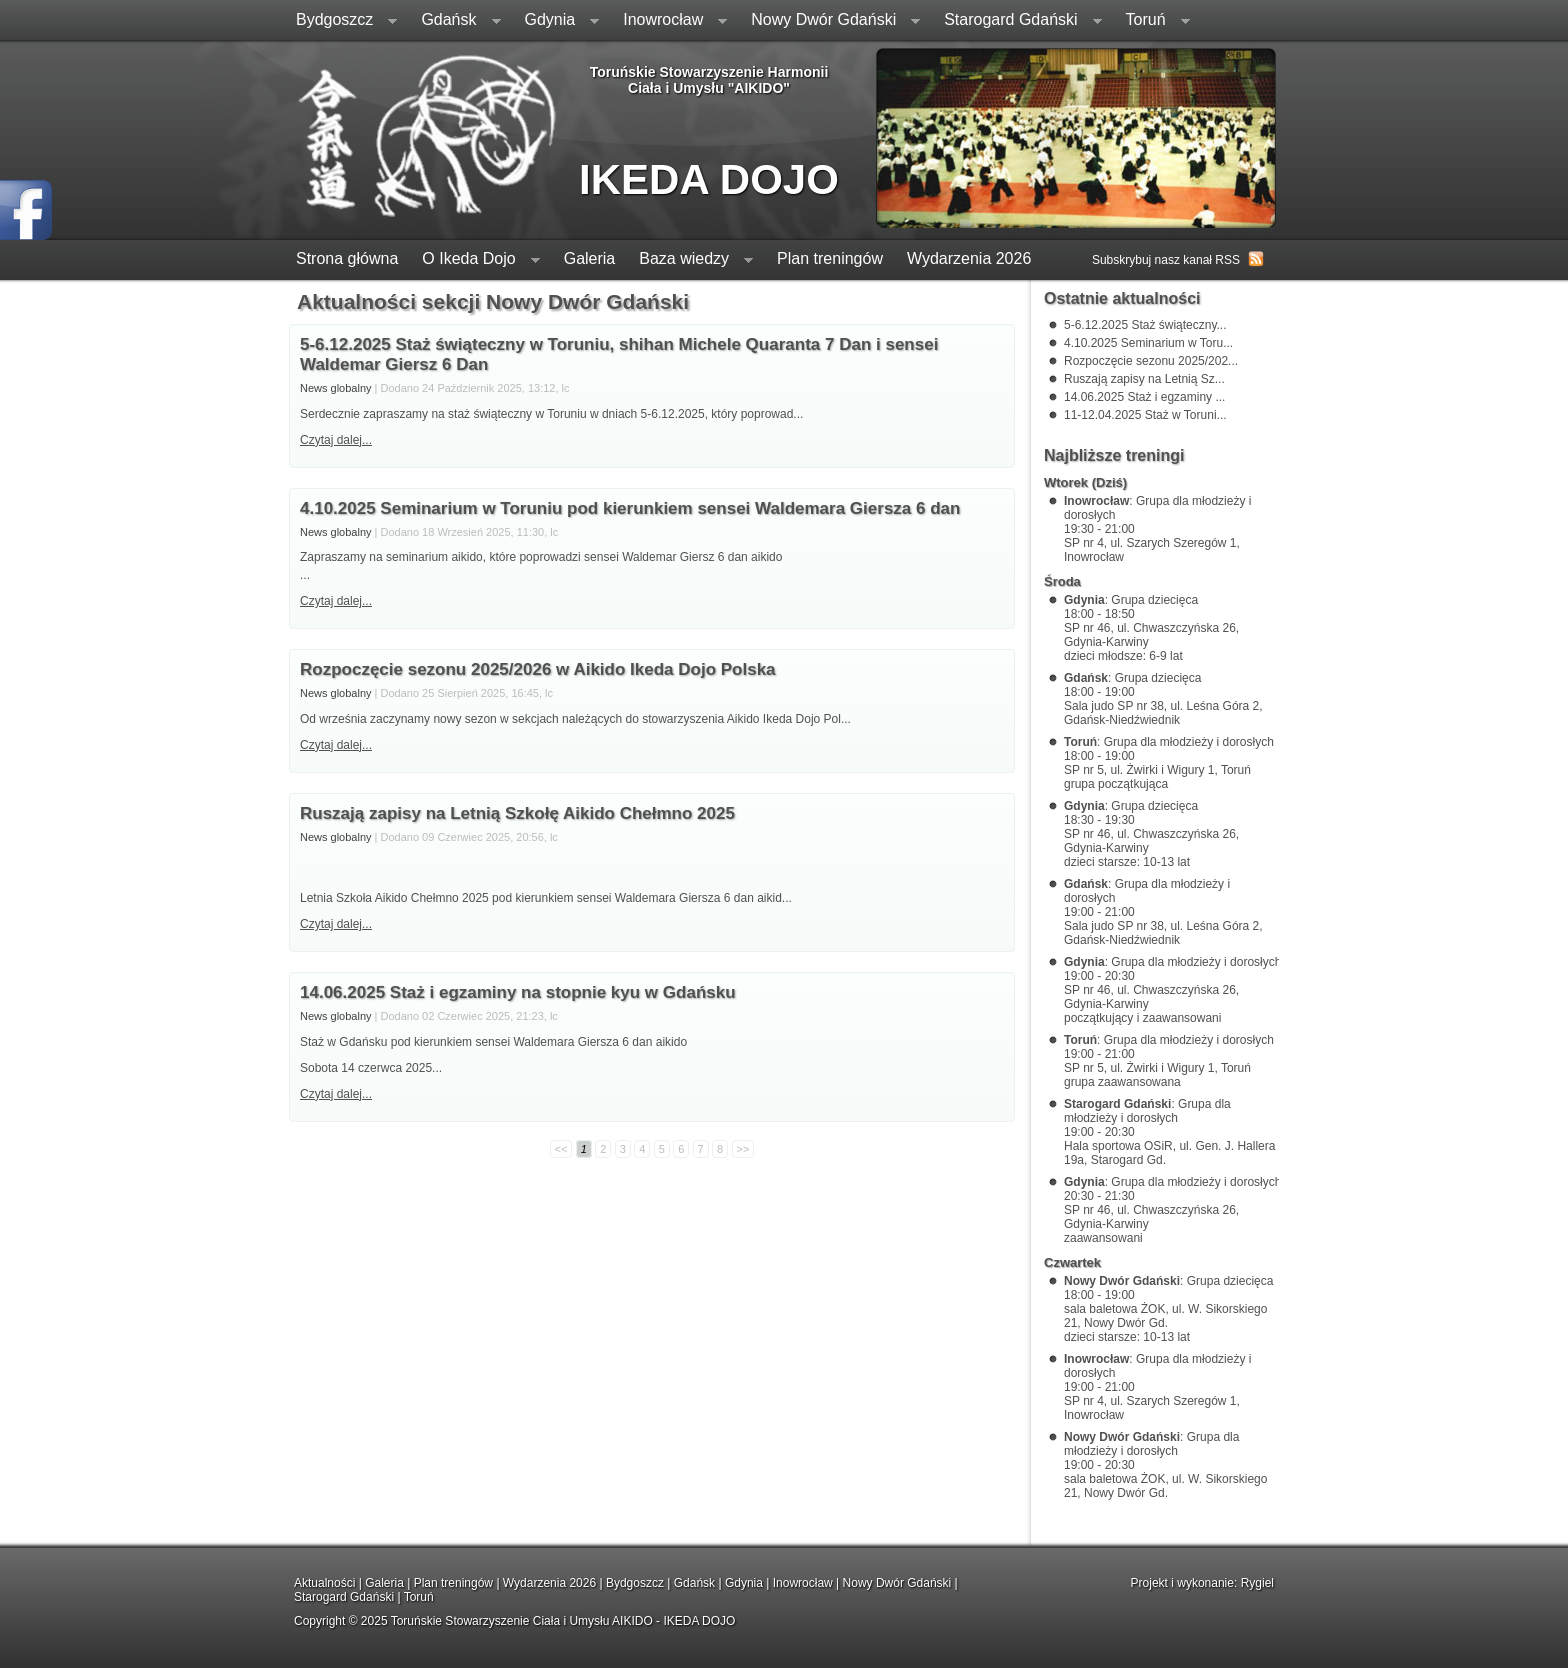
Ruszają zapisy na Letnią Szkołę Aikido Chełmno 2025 (517, 813)
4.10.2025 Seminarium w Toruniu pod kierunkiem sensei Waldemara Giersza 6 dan (630, 508)
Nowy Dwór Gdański (829, 21)
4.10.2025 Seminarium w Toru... (1148, 343)
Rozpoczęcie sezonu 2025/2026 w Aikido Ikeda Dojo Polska (538, 669)
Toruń (1152, 21)
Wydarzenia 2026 (969, 258)
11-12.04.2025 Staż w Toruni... (1145, 415)
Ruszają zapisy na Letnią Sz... (1144, 379)
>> (743, 1149)
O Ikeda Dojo (474, 260)
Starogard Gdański (1016, 21)
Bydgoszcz (340, 21)
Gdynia (556, 21)
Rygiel (1257, 1583)
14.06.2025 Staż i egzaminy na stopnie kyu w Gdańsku (518, 992)
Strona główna (347, 258)
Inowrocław (669, 21)
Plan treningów (830, 258)
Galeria (590, 258)
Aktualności (324, 1583)
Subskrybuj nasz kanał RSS (1166, 260)
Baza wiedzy (690, 260)
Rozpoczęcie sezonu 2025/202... (1151, 361)
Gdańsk (454, 21)
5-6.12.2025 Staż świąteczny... (1145, 325)
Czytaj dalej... (336, 440)
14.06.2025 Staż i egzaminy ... (1144, 397)
